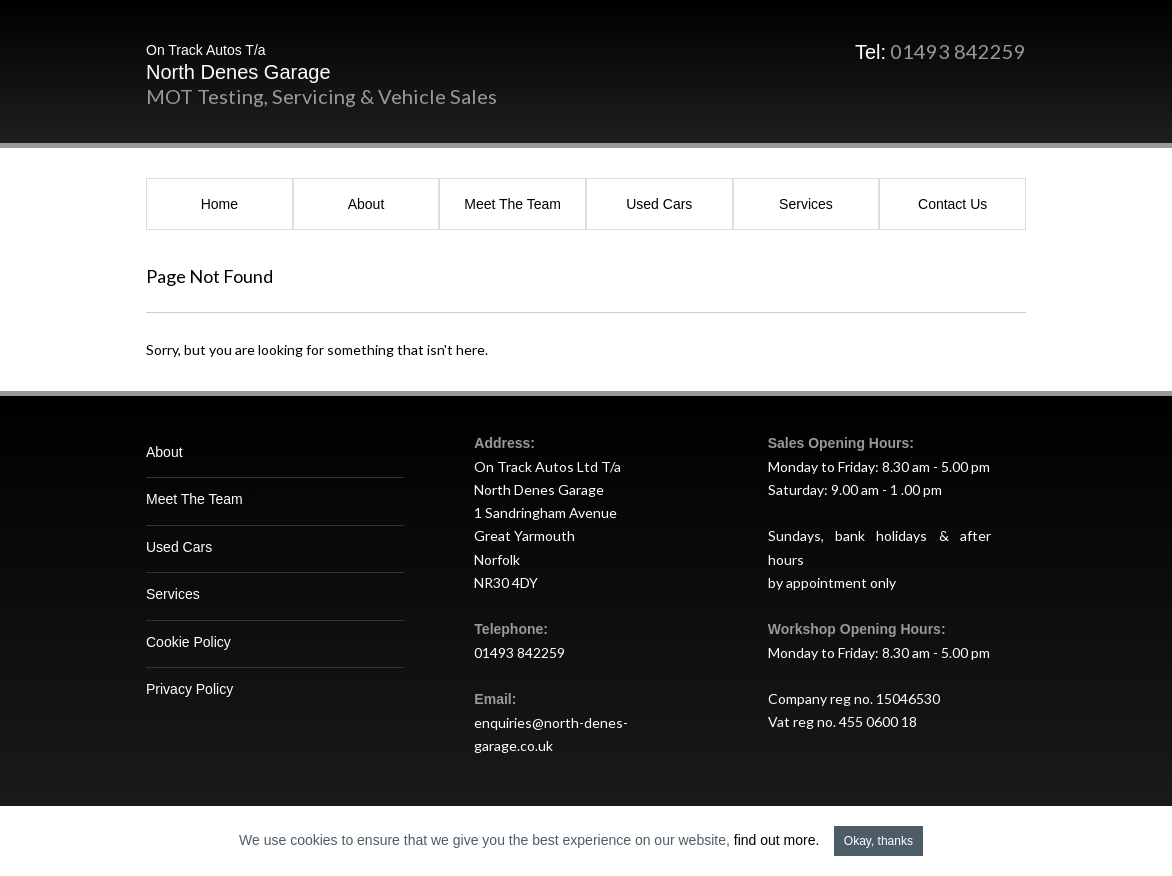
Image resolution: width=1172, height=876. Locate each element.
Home (219, 204)
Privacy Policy (189, 689)
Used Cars (659, 204)
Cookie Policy (188, 642)
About (366, 204)
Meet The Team (512, 204)
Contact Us (952, 204)
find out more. (777, 840)
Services (806, 204)
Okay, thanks (878, 841)
